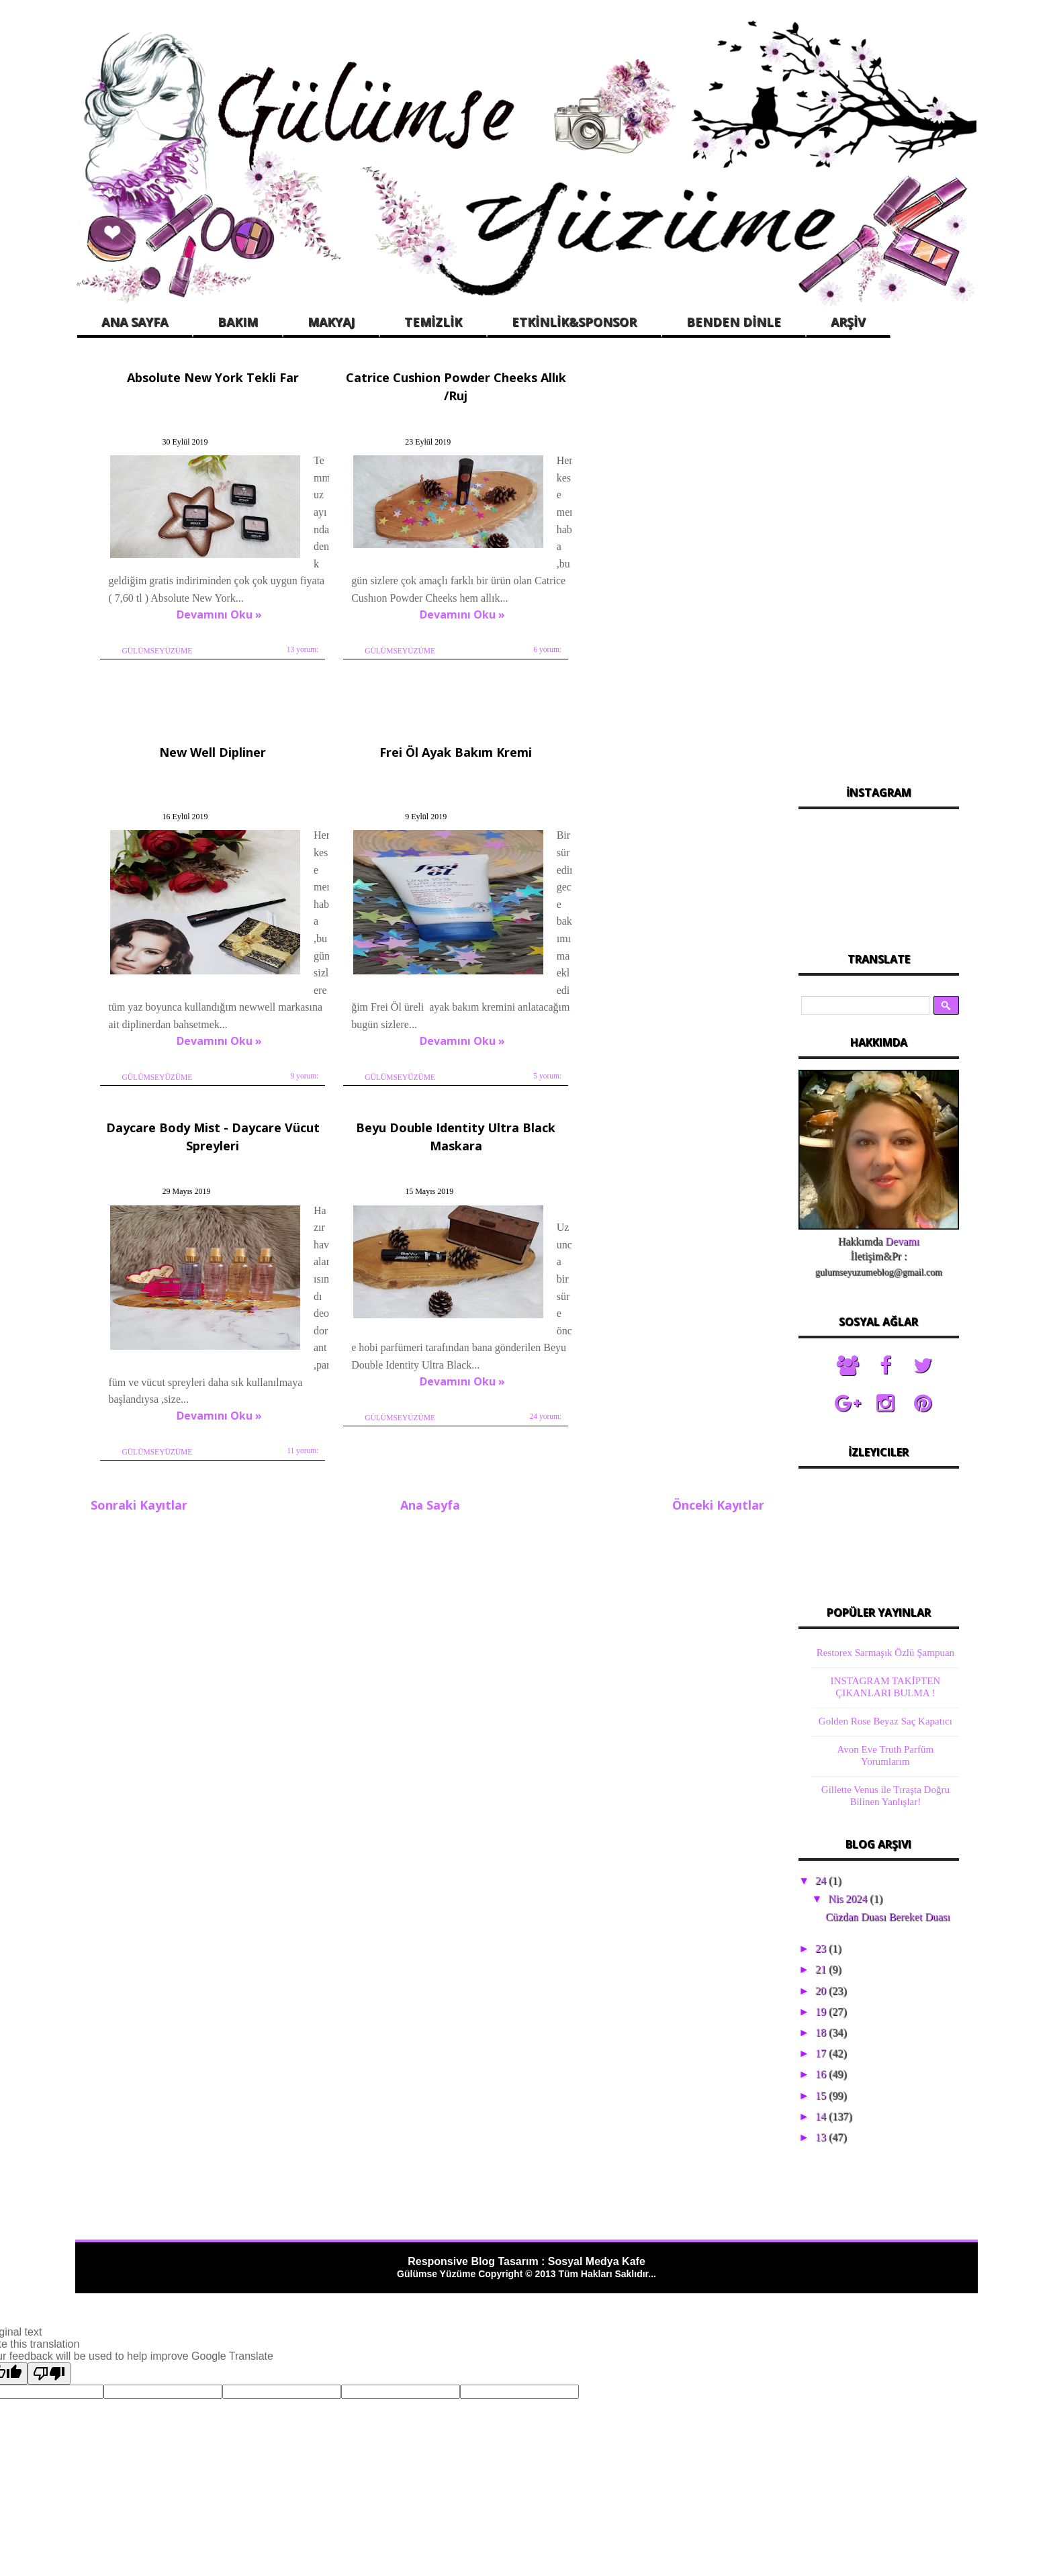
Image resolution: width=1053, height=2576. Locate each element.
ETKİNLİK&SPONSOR (574, 322)
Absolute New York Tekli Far (203, 375)
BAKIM (238, 322)
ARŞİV (848, 322)
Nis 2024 (849, 1898)
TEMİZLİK (433, 322)
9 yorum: (731, 655)
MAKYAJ (331, 322)
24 (822, 1880)
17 (822, 2053)
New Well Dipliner (645, 375)
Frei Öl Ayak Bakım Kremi (203, 734)
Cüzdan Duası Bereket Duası (887, 1917)
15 (822, 2095)
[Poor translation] (49, 2373)
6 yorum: (510, 646)
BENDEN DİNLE (733, 322)
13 (822, 2137)
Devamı (902, 1241)
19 (822, 2011)
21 (822, 1969)
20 (822, 1990)
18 (822, 2032)
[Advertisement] (878, 563)
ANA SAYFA (134, 322)
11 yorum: (508, 1015)
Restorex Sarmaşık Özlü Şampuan (885, 1652)
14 (822, 2116)
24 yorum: (729, 1015)
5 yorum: (289, 1015)
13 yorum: (287, 655)
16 (822, 2074)
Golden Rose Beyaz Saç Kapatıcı (885, 1721)
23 (822, 1948)
